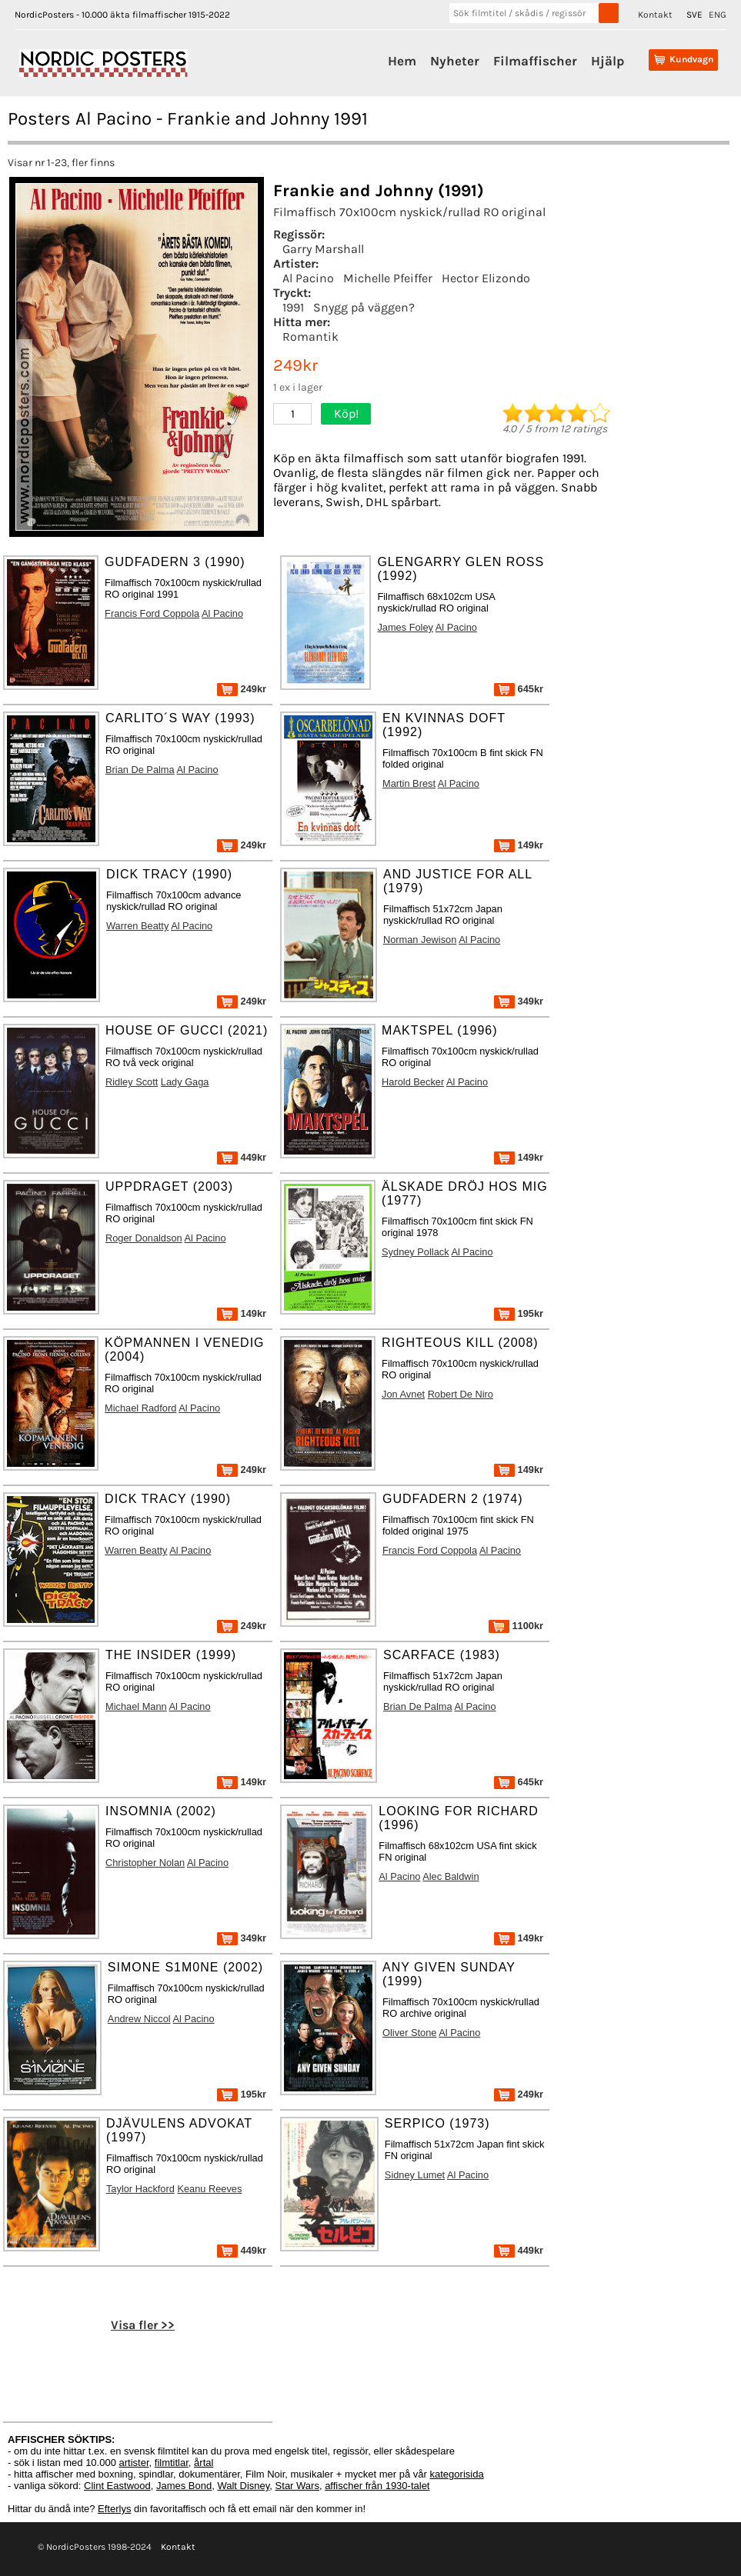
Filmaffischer (535, 60)
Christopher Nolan (145, 1862)
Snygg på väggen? (364, 307)
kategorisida (457, 2474)
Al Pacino (308, 278)
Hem (402, 60)
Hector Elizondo (486, 278)
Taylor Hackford (140, 2188)
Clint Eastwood (117, 2485)
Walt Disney (243, 2485)
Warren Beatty (137, 925)
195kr (518, 1313)
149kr (518, 845)
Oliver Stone (409, 2032)
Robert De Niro (460, 1394)
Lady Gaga (185, 1082)
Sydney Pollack (415, 1252)
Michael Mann (136, 1706)
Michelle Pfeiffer (387, 278)
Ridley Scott (131, 1082)
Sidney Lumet (415, 2175)
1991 (293, 307)
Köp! (346, 413)
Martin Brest (409, 783)
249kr (241, 689)
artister (134, 2462)
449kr (241, 1157)
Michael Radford (140, 1408)
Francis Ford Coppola (152, 613)
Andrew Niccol (139, 2018)
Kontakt (655, 14)
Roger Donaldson (143, 1238)
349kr (518, 1001)
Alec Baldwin (450, 1876)
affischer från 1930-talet (377, 2485)
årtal (203, 2462)
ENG (717, 14)
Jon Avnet (403, 1394)
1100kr (516, 1625)
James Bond (184, 2485)
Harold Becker (413, 1082)
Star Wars (297, 2485)
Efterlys (114, 2508)
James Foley (405, 627)
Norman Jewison (419, 939)
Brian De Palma (140, 769)
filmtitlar (172, 2462)
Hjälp (607, 60)
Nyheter (454, 60)
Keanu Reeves (209, 2188)
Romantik (310, 336)
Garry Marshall (323, 249)
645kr (518, 689)
